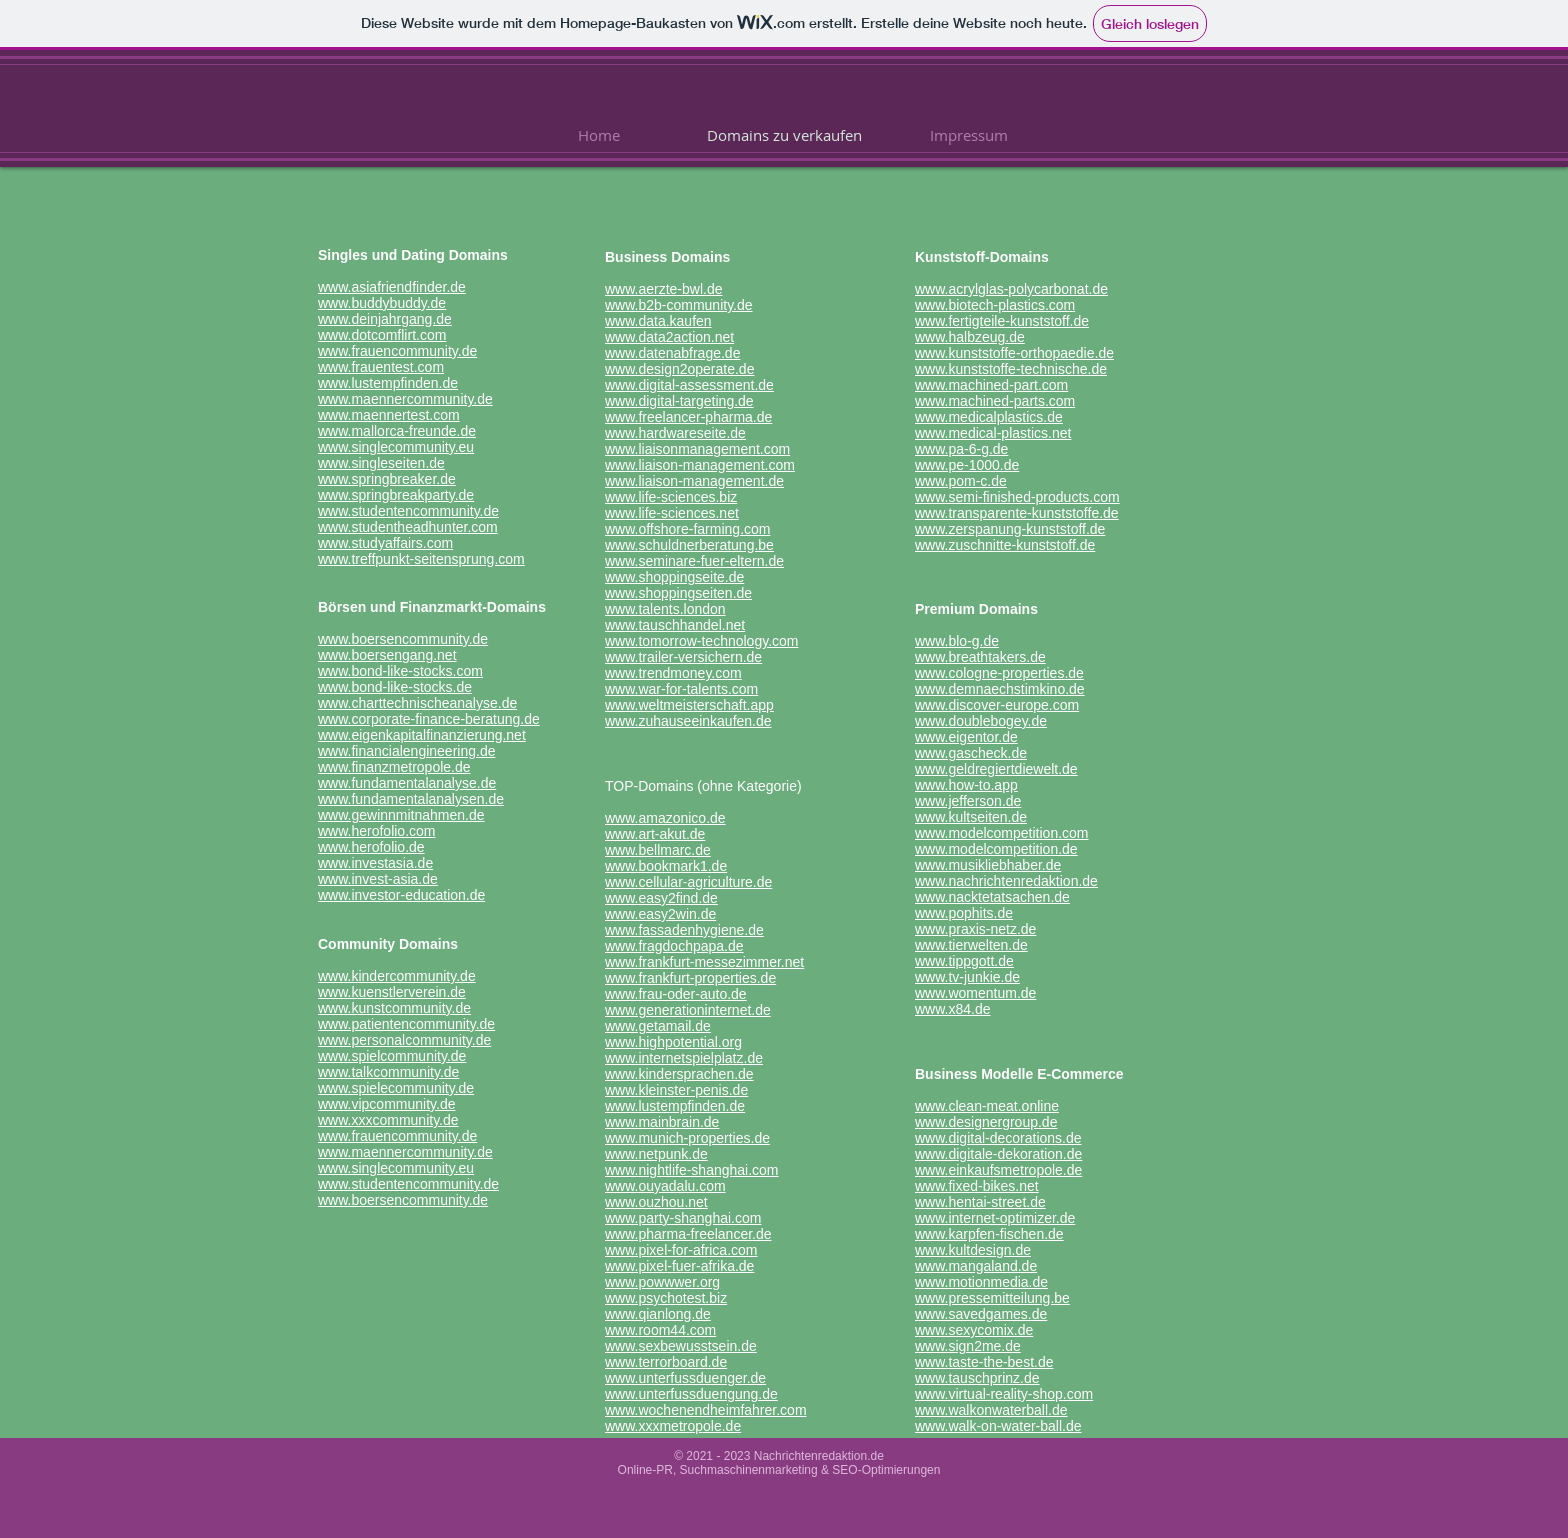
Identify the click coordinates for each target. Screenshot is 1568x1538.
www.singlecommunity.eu (396, 447)
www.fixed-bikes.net (977, 1186)
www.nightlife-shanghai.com (692, 1170)
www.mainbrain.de (662, 1122)
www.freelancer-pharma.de (688, 417)
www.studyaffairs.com (385, 543)
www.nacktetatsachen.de (992, 897)
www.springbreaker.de (387, 479)
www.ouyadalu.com (665, 1186)
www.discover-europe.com (997, 705)
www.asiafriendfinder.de (392, 287)
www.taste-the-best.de (984, 1362)
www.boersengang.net (387, 655)
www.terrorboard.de (666, 1362)
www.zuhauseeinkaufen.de (688, 721)
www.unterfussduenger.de (685, 1378)
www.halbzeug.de (970, 337)
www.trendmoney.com (673, 673)
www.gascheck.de (971, 753)
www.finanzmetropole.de (394, 767)
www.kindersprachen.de (679, 1074)
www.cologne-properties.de (999, 673)
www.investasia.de (375, 863)
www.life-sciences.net (672, 513)
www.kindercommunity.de (397, 976)
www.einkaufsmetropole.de (998, 1170)
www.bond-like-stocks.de (395, 687)
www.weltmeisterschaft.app (689, 705)
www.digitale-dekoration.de (998, 1154)
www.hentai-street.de (980, 1202)
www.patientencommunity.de (406, 1024)
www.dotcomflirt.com (382, 335)
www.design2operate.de (679, 369)
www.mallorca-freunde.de (397, 431)
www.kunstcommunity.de (394, 1008)
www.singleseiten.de (381, 463)
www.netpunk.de (656, 1154)
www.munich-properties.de (687, 1138)
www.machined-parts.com (995, 401)
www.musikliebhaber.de (988, 865)
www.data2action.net (669, 337)
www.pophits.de (964, 913)
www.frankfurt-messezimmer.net (704, 962)
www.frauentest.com (381, 367)
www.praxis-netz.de (975, 929)
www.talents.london (665, 609)
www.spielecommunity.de (396, 1088)
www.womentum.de (975, 993)
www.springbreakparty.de (396, 495)
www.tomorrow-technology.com (701, 641)
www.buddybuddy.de (382, 303)
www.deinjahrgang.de (385, 319)
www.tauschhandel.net (675, 625)
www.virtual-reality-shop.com (1004, 1394)
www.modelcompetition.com (1002, 833)
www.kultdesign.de (973, 1250)
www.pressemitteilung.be (992, 1298)
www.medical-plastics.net (993, 433)
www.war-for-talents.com (681, 689)
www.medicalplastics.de (989, 417)
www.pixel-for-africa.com (681, 1250)
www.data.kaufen (658, 321)
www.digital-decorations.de (998, 1138)
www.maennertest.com (389, 415)
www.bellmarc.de (658, 850)
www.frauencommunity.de (397, 351)
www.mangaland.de (976, 1266)
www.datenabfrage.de (672, 353)
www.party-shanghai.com (683, 1218)
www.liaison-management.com (700, 465)
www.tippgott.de (964, 961)
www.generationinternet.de (688, 1010)
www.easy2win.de (660, 914)
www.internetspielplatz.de (684, 1058)
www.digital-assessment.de (689, 385)
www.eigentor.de (966, 737)
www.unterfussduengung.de (691, 1394)
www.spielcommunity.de (392, 1056)
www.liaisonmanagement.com (697, 449)
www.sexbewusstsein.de (681, 1346)
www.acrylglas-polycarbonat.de (1011, 289)
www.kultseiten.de (971, 817)
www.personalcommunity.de (404, 1040)
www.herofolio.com (377, 831)
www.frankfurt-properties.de (690, 978)
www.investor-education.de (401, 895)
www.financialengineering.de (406, 751)
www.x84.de (952, 1009)
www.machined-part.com (991, 385)
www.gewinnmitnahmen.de (401, 815)
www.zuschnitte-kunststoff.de (1005, 545)
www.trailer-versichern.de (683, 657)
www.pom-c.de (961, 481)
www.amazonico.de (665, 818)
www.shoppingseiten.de (678, 593)
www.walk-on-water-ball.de (998, 1426)
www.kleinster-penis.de (676, 1090)
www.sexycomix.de (974, 1330)
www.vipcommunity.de (386, 1104)
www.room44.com (660, 1330)
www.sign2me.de (968, 1346)
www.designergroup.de (986, 1122)
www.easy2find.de (661, 898)
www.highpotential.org (673, 1042)
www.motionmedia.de (981, 1282)
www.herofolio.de (371, 847)
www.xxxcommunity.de (388, 1120)
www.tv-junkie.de (967, 977)
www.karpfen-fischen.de (989, 1234)
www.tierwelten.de (971, 945)
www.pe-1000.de (967, 465)
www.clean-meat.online (987, 1106)
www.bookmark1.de (666, 866)
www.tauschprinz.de (977, 1378)
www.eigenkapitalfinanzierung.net (422, 735)
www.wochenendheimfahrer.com (706, 1410)
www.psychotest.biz (666, 1298)
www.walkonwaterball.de (991, 1410)
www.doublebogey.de (981, 721)
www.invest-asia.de (378, 879)
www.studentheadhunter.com (408, 527)
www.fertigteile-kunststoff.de (1002, 321)
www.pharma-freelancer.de (688, 1234)
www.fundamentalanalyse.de (407, 783)
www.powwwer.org (662, 1282)
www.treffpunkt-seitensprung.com (421, 559)
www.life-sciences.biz (671, 497)
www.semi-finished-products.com (1017, 497)
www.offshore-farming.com (687, 529)
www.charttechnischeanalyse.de (417, 703)
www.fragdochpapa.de (674, 946)
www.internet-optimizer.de (995, 1218)
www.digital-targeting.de (679, 401)
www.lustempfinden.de (388, 383)
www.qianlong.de (658, 1314)
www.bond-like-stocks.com (400, 671)
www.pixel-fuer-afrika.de (679, 1266)
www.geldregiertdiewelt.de (996, 769)
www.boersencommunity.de (403, 639)
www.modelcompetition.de (996, 849)
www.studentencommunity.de (408, 511)
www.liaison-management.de (694, 481)
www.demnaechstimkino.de (1000, 689)
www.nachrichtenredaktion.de (1006, 881)
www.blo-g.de (957, 641)
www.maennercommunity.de (405, 399)
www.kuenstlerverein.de (392, 992)
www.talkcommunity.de (388, 1072)
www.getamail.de (658, 1026)
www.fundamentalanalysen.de (411, 799)
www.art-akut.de (655, 834)
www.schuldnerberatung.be (689, 545)
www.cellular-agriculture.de (688, 882)
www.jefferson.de (968, 801)
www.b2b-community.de (679, 305)
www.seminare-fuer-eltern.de (694, 561)
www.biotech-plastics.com (995, 305)
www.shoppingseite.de (674, 577)
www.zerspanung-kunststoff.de (1010, 529)
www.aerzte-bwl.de (664, 289)
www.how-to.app (966, 785)
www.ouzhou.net (656, 1202)
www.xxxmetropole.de (673, 1426)
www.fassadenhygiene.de (684, 930)
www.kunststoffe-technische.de (1011, 369)
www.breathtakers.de (980, 657)
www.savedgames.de (981, 1314)
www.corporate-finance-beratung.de (429, 719)
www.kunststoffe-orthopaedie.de (1014, 353)
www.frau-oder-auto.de (676, 994)
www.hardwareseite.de (675, 433)
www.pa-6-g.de (961, 449)
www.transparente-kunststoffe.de (1017, 513)
